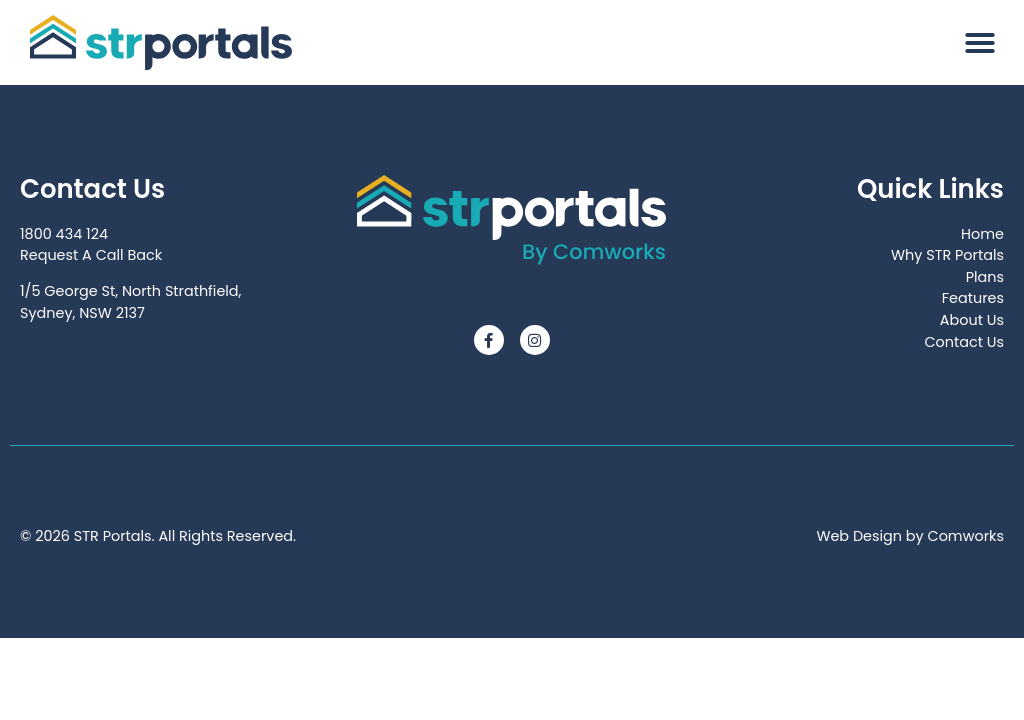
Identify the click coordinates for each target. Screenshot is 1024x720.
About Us (972, 320)
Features (973, 298)
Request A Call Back (91, 255)
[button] (980, 43)
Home (982, 234)
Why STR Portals (947, 255)
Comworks (966, 536)
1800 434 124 (64, 234)
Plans (985, 277)
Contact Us (964, 342)
